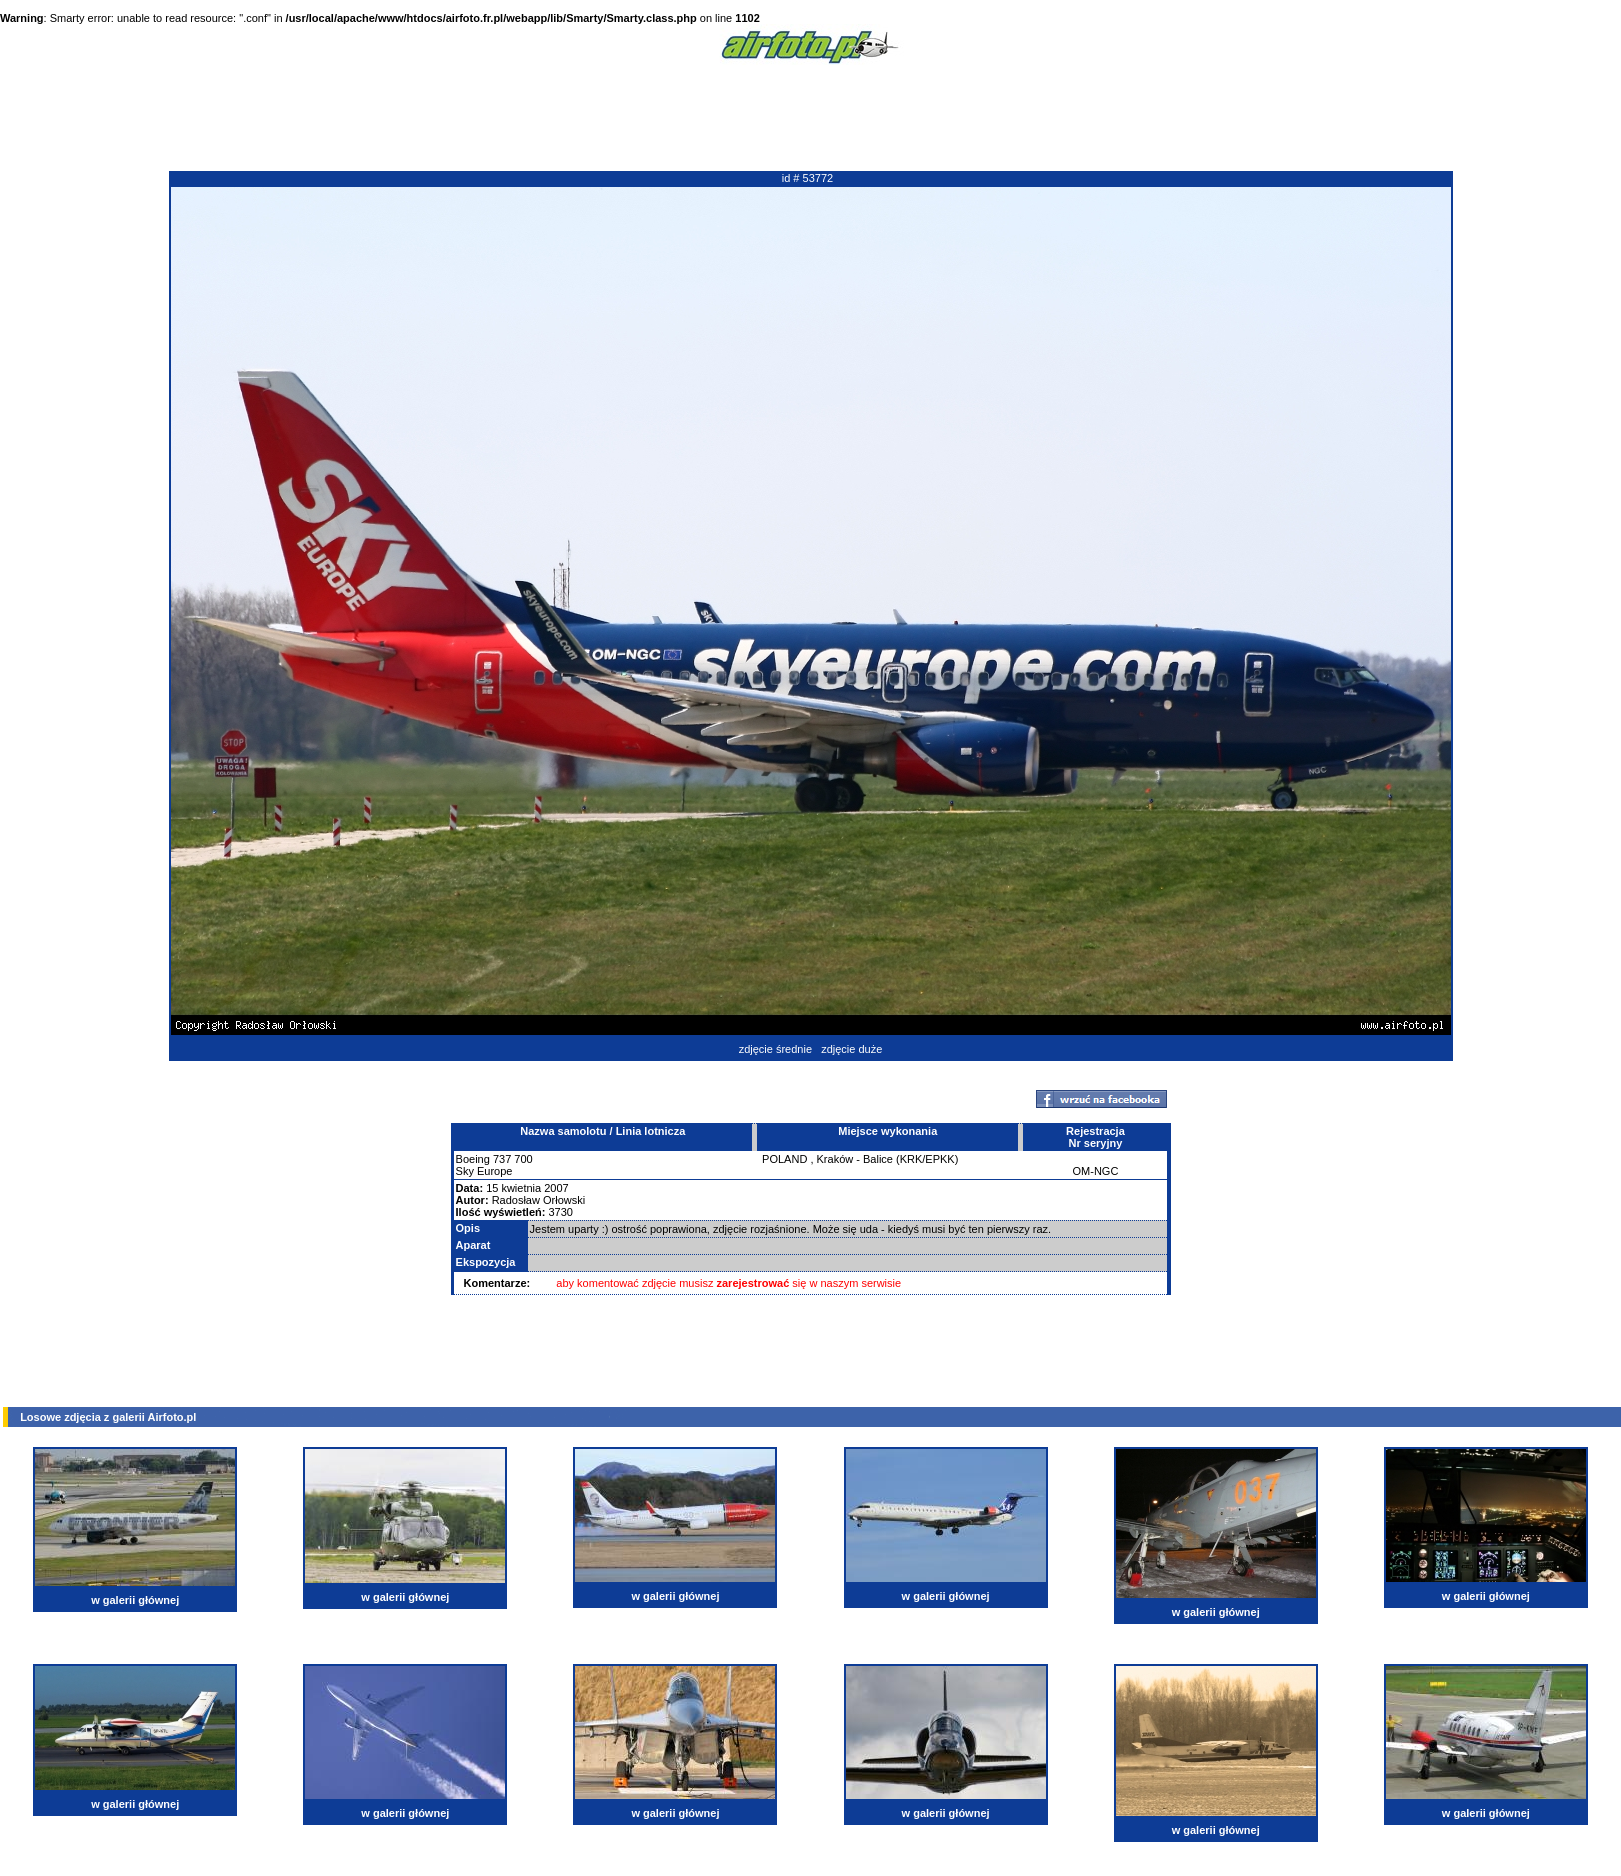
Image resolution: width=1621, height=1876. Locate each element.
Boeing (473, 1159)
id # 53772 (807, 178)
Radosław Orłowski (539, 1200)
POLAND (784, 1159)
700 (523, 1159)
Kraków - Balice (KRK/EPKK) (888, 1159)
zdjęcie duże (851, 1049)
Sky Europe (484, 1171)
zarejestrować (753, 1283)
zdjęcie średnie (775, 1049)
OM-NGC (1096, 1171)
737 (502, 1159)
